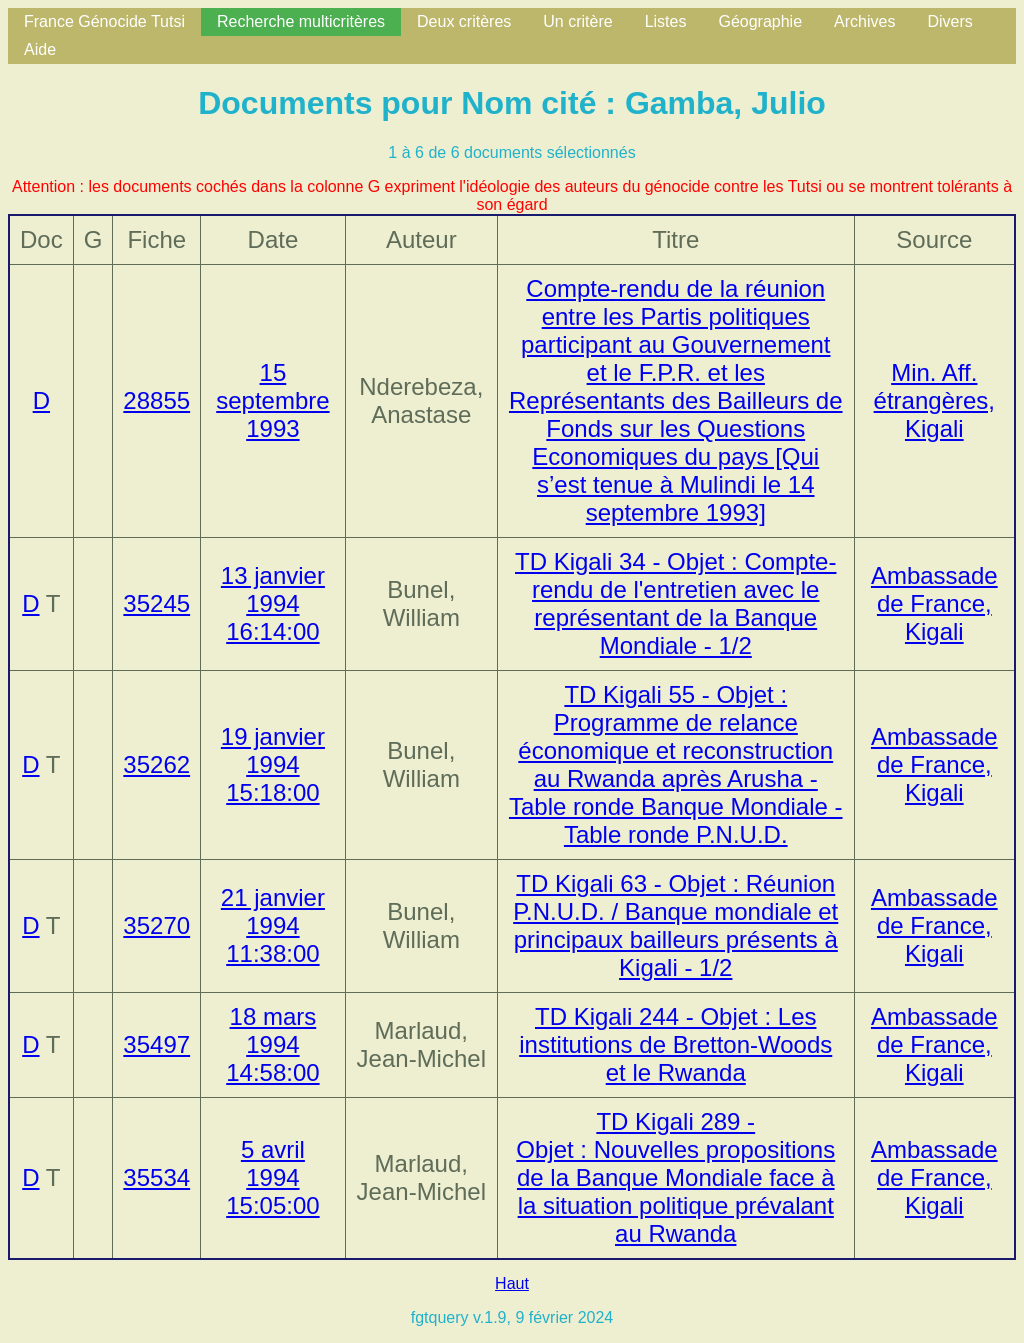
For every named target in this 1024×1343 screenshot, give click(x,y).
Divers (949, 21)
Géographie (760, 21)
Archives (864, 21)
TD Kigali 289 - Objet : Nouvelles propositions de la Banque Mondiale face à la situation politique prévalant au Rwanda (675, 1177)
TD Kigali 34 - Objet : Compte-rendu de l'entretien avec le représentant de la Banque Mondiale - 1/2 (675, 603)
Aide (40, 49)
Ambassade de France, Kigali (934, 603)
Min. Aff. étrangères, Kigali (934, 400)
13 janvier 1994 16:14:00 (273, 603)
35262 (156, 764)
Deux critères (464, 21)
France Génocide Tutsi (104, 21)
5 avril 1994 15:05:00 (272, 1177)
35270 (156, 925)
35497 (156, 1044)
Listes (666, 21)
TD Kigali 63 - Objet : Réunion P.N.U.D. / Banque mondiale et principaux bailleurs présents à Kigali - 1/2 (675, 925)
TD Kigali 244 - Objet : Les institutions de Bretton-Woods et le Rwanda (675, 1044)
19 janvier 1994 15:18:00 (273, 764)
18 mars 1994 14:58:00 (272, 1044)
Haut (512, 1283)
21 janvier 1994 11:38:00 (273, 925)
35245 (156, 603)
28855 (156, 400)
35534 (156, 1177)
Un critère (577, 21)
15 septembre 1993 (272, 400)
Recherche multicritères (301, 21)
